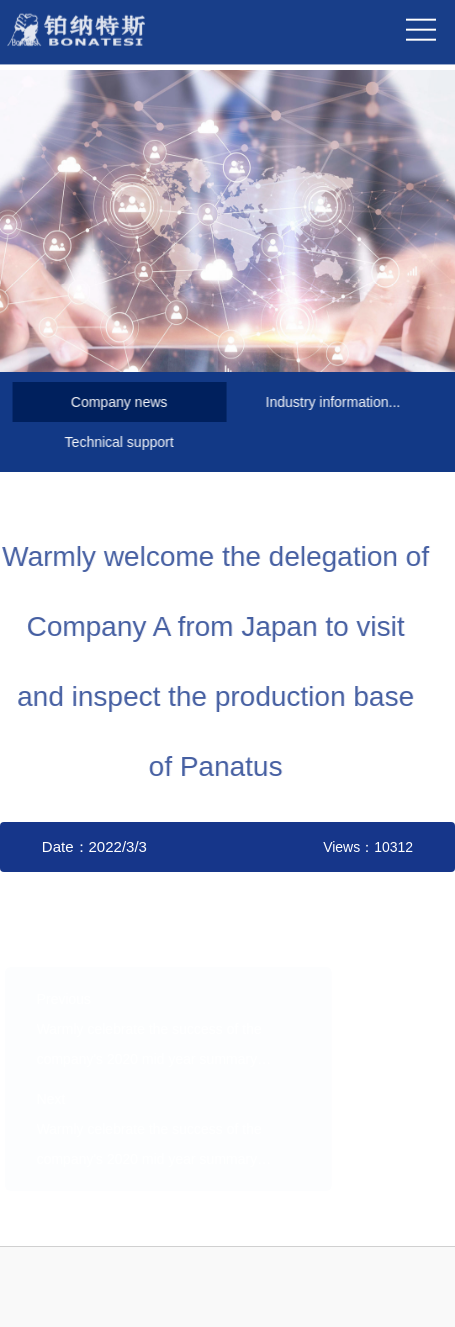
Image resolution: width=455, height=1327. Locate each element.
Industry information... (331, 402)
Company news (118, 402)
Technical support (117, 442)
